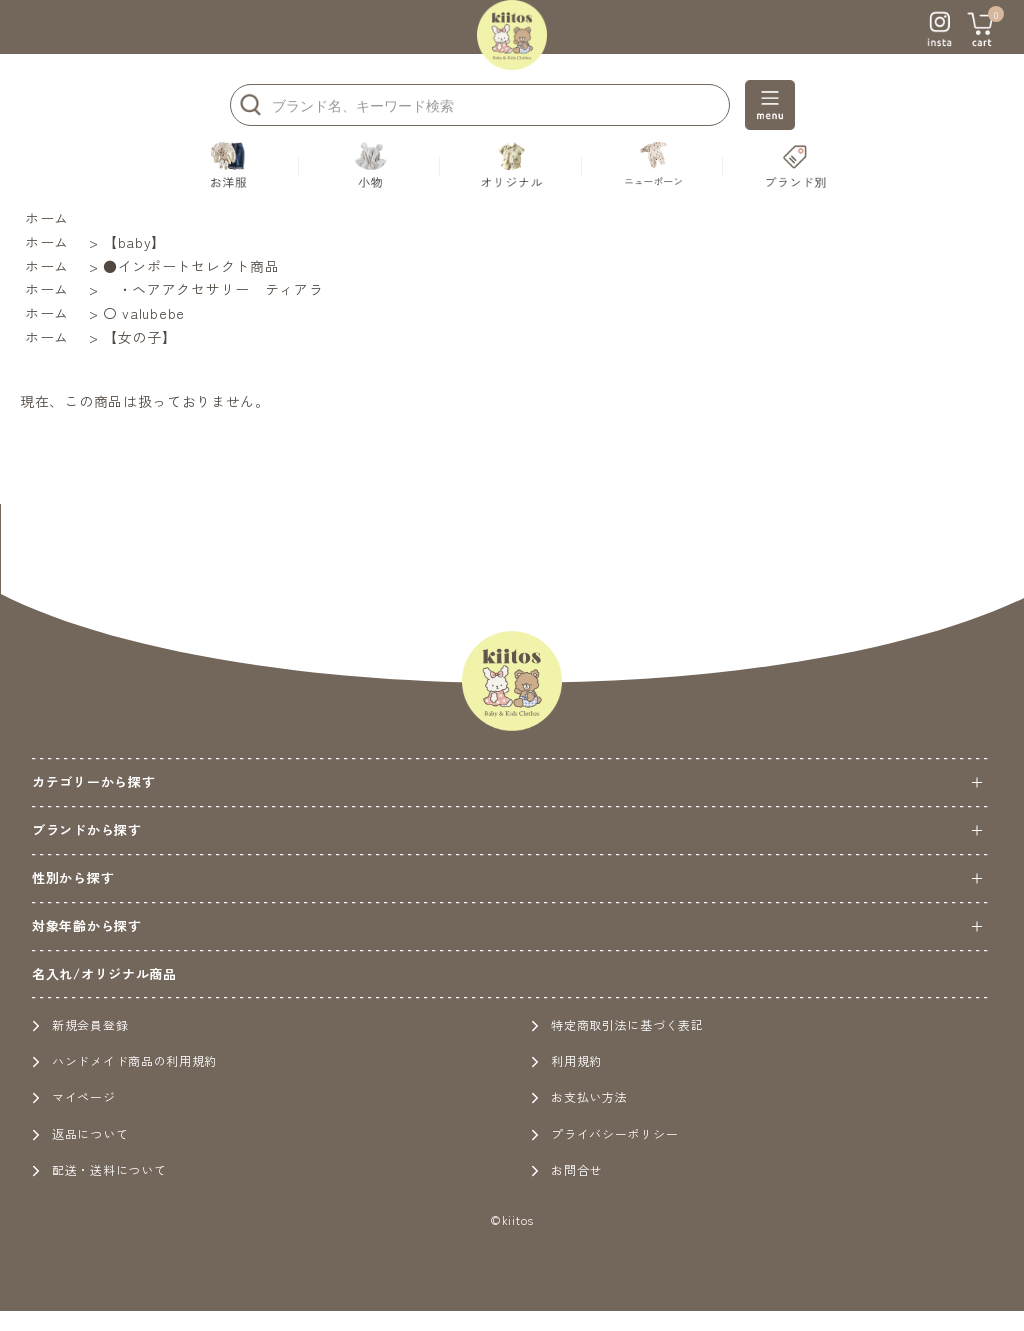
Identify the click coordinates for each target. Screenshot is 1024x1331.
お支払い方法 (579, 1096)
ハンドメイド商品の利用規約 (124, 1060)
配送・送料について (99, 1169)
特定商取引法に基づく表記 (617, 1024)
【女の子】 (140, 337)
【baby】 (134, 242)
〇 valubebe (144, 313)
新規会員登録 (80, 1024)
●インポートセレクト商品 (191, 266)
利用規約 (566, 1060)
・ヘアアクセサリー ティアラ (213, 289)
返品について (80, 1133)
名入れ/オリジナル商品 (104, 973)
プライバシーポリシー (604, 1133)
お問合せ (566, 1169)
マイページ (74, 1096)
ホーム (47, 218)
